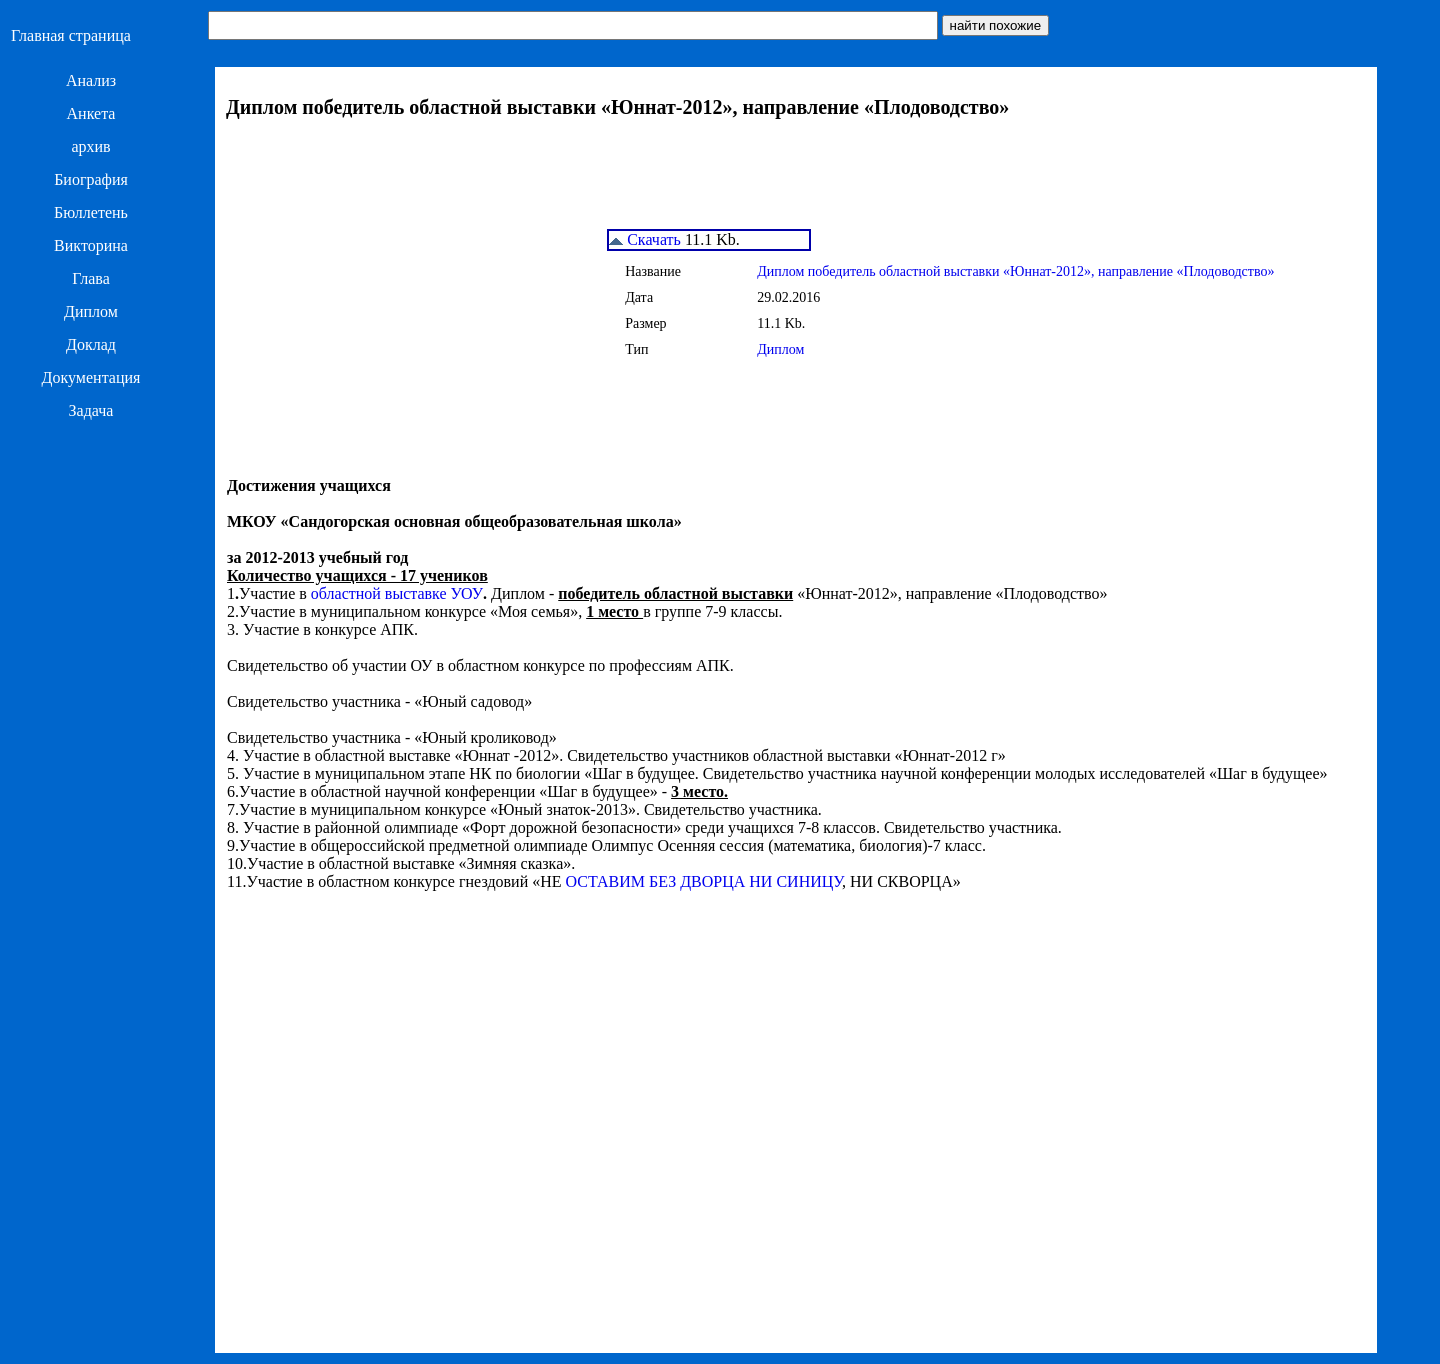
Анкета (91, 113)
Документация (91, 377)
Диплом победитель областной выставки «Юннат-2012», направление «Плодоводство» (1015, 271)
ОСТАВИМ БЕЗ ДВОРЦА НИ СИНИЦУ (704, 881)
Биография (91, 179)
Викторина (91, 245)
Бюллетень (91, 212)
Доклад (91, 344)
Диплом (91, 311)
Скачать (645, 239)
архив (90, 146)
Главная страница (71, 35)
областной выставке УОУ (397, 593)
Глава (91, 278)
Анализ (91, 80)
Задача (91, 410)
